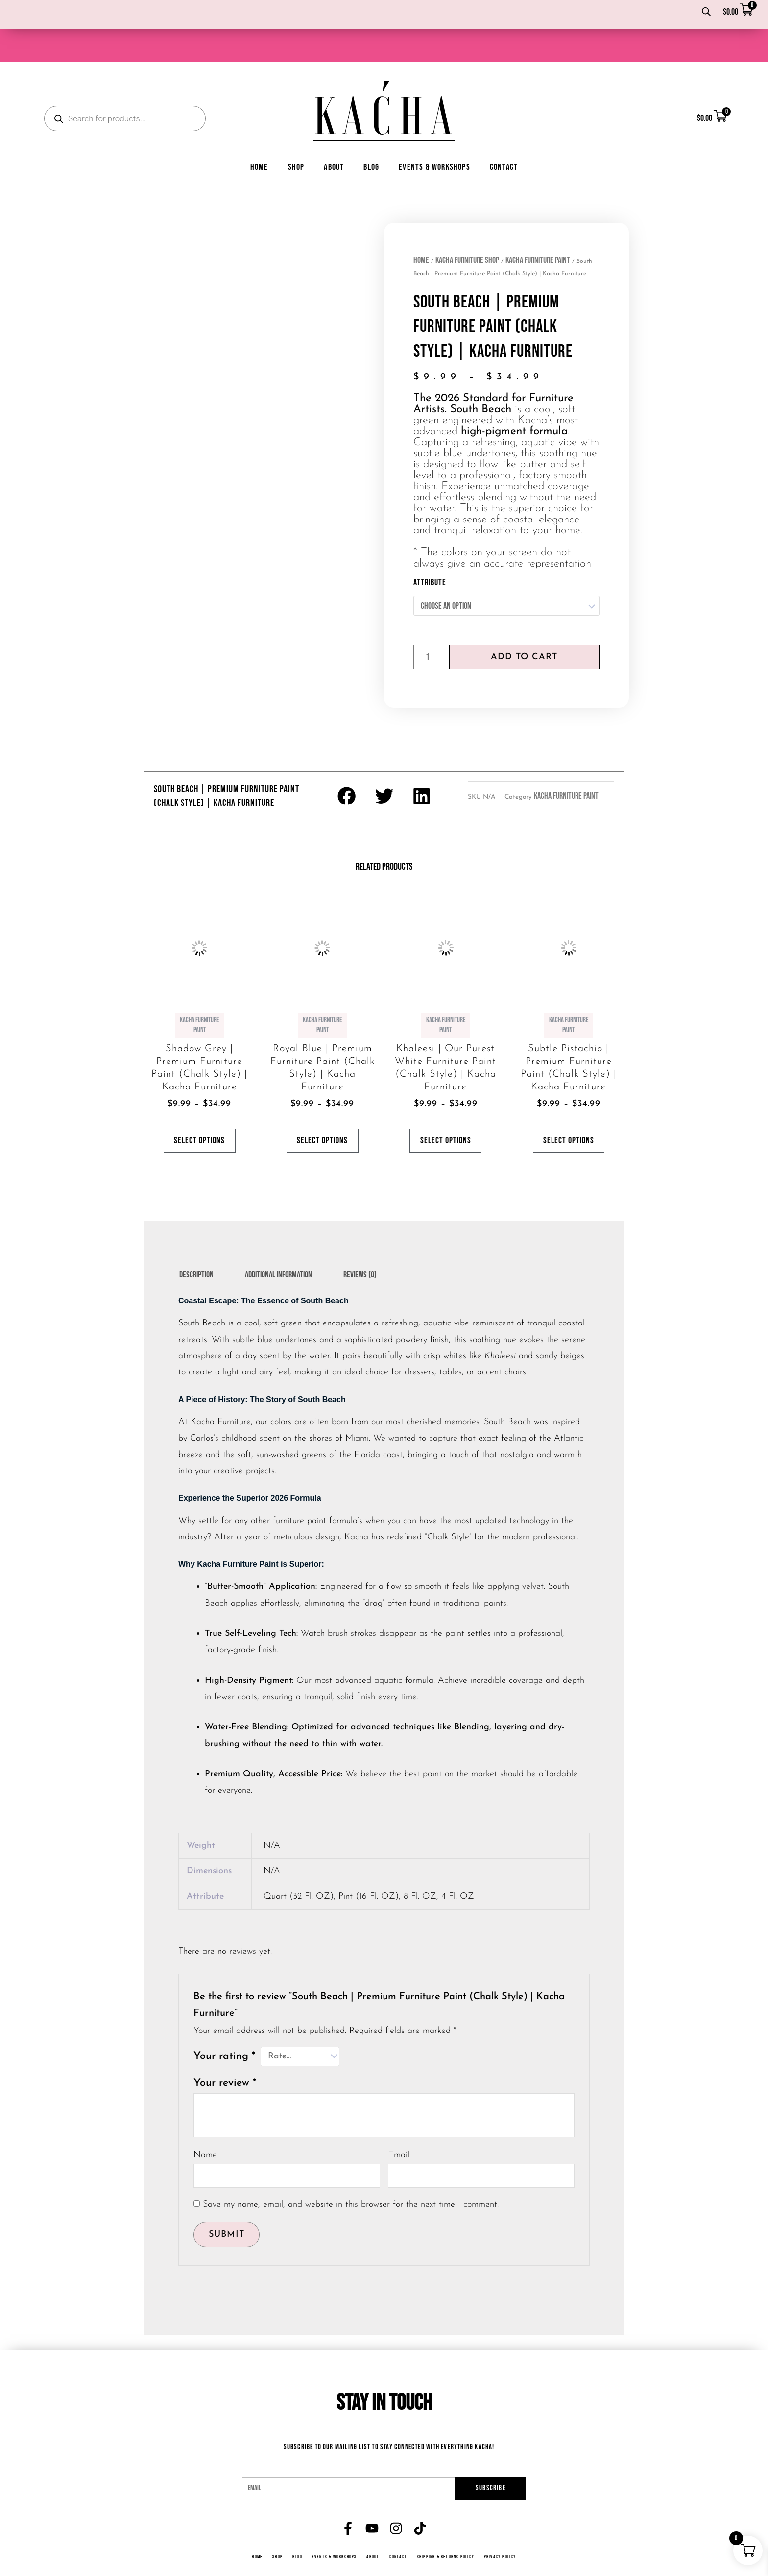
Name (205, 2127)
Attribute (429, 551)
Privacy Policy (503, 2529)
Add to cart (524, 625)
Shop (296, 136)
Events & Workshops (434, 136)
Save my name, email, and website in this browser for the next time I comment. (351, 2177)
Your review (224, 2056)
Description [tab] (196, 1247)
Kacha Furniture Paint (537, 229)
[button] (347, 765)
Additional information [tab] (278, 1247)
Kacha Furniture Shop (467, 229)
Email (398, 2127)
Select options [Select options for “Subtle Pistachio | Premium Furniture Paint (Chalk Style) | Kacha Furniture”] (568, 1111)
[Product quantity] (431, 626)
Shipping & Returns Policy (447, 2529)
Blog (371, 136)
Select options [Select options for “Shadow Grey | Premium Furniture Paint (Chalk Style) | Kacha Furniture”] (199, 1111)
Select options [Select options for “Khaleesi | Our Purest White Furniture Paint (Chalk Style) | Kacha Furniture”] (445, 1111)
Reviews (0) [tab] (360, 1247)
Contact (504, 136)
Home (259, 136)
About (334, 136)
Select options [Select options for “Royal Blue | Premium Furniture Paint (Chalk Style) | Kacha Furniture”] (322, 1111)
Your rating (224, 2029)
